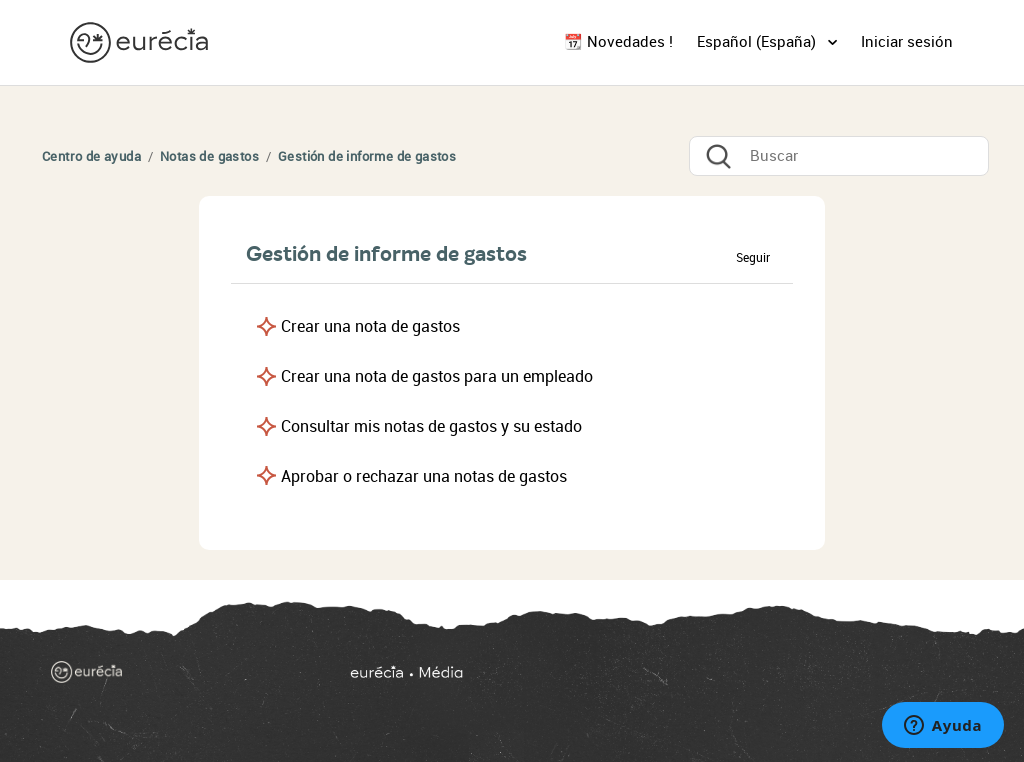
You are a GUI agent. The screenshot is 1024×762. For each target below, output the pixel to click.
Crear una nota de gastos (370, 326)
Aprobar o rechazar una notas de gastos (424, 476)
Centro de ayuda (91, 156)
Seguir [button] (753, 258)
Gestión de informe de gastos (367, 156)
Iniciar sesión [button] (907, 42)
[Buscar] (839, 156)
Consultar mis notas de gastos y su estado (431, 426)
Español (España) (758, 42)
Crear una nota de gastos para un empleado (437, 376)
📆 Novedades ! (618, 42)
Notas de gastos (209, 156)
